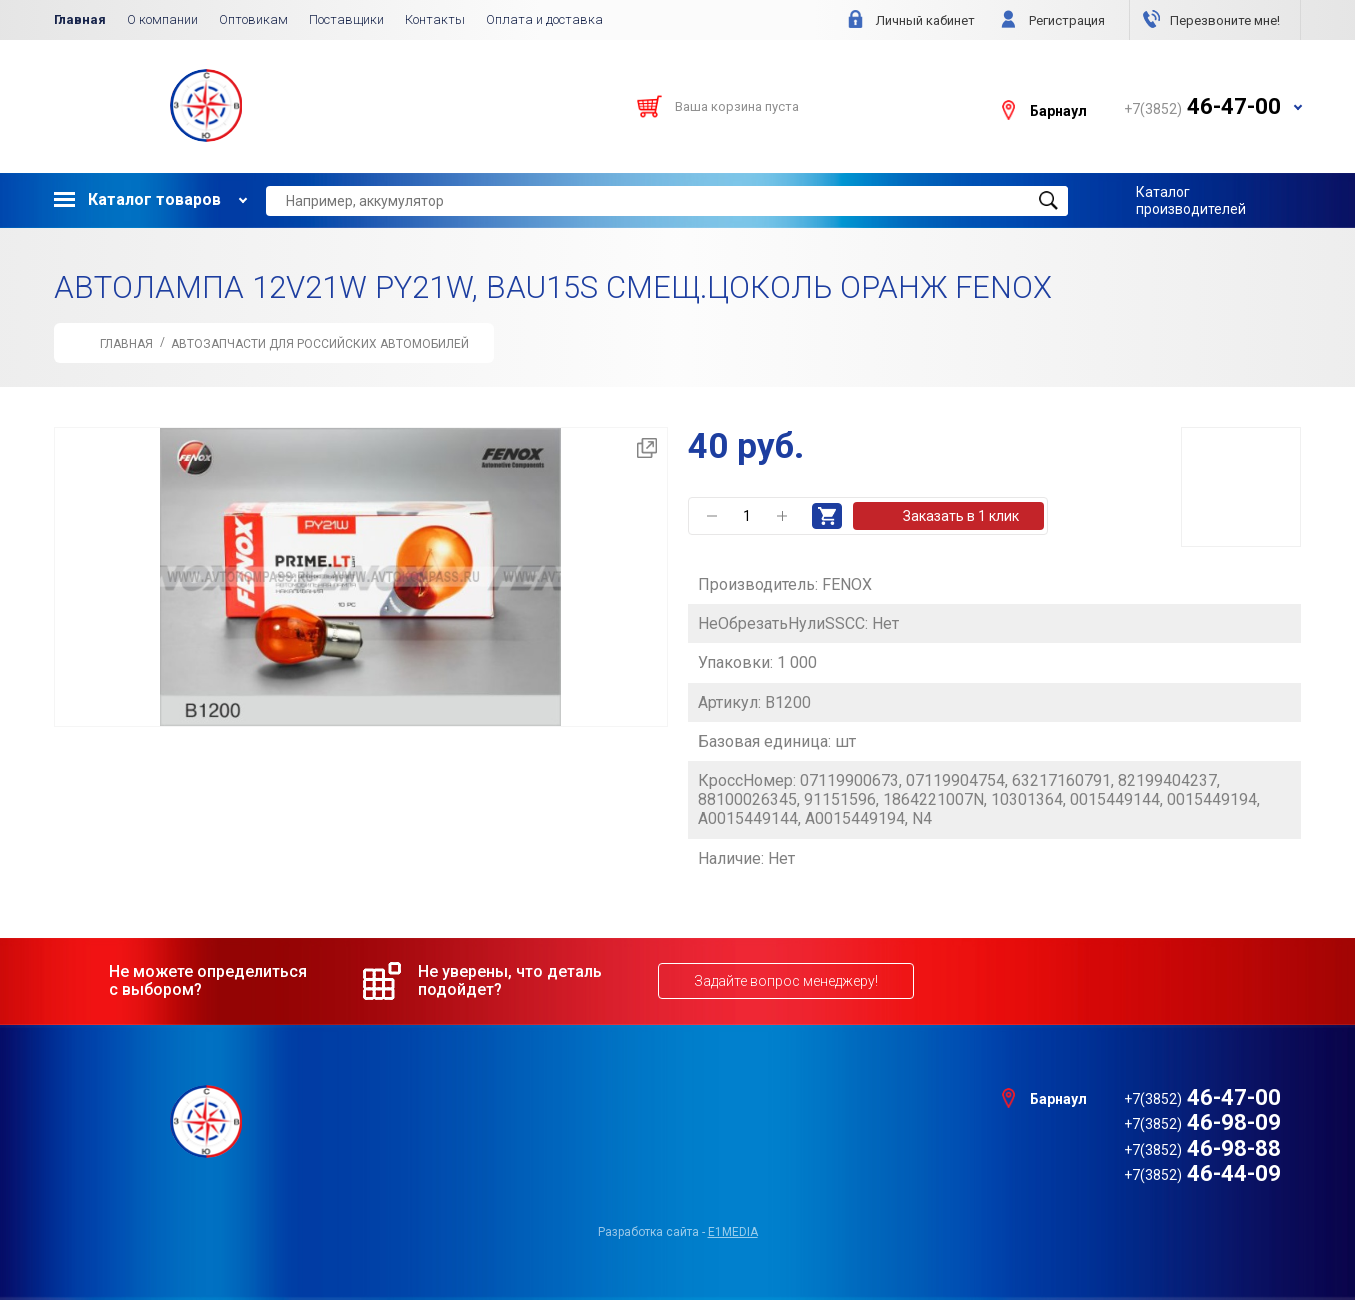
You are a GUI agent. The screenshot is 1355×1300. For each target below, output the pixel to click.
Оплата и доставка (544, 19)
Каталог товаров (137, 199)
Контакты (435, 19)
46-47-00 (1202, 1097)
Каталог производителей (1191, 200)
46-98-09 (1202, 1122)
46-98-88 (1202, 1148)
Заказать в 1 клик (961, 516)
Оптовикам (253, 19)
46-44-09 (1202, 1173)
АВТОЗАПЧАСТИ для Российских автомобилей (320, 344)
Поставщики (346, 19)
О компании (162, 19)
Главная (80, 19)
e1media (733, 1232)
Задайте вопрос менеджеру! (786, 981)
